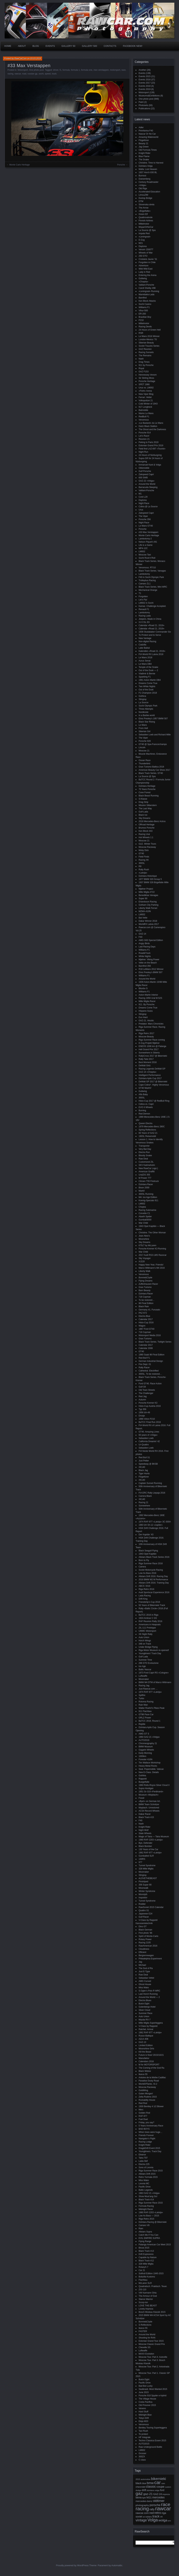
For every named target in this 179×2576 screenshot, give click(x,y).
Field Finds (144, 856)
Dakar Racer (145, 1814)
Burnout (142, 175)
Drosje (142, 1415)
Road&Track (144, 953)
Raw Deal (143, 1158)
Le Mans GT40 (146, 526)
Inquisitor (143, 1897)
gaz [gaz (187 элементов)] (139, 2493)
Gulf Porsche (145, 471)
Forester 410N (145, 1759)
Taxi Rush (143, 2431)
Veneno (142, 2408)
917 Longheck (145, 407)
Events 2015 (145, 76)
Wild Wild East (145, 269)
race (123, 70)
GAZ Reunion (145, 349)
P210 (141, 320)
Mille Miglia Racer (147, 1001)
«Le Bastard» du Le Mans (151, 423)
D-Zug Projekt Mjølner (149, 1043)
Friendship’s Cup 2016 (149, 1602)
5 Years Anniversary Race (151, 2125)
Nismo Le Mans (146, 413)
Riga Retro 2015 (146, 2219)
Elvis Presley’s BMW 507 (150, 972)
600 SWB (143, 477)
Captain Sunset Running (150, 1483)
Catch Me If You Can (148, 2235)
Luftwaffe (143, 1676)
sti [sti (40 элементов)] (144, 2517)
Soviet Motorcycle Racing (151, 1570)
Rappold (143, 1778)
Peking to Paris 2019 (148, 442)
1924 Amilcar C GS (148, 1618)
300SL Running (146, 1194)
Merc (141, 2109)
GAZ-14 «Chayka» (147, 1072)
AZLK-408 (143, 2039)
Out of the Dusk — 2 (148, 670)
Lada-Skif (143, 2161)
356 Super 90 (145, 1884)
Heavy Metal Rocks (148, 1766)
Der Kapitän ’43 (146, 1534)
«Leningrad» (145, 236)
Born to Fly (144, 1560)
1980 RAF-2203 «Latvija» (151, 1840)
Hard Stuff (143, 2411)
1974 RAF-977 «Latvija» (150, 1692)
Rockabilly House (147, 2100)
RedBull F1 (144, 416)
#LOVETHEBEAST (148, 1878)
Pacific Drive (145, 2186)
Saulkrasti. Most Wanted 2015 (153, 2389)
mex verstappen (101, 70)
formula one (86, 70)
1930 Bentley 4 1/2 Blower (151, 2106)
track (54, 73)
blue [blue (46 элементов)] (144, 2483)
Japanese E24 (145, 1913)
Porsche (121, 164)
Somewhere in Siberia (149, 1052)
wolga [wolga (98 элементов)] (162, 2520)
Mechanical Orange (148, 590)
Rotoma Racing (146, 1701)
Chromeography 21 (148, 1743)
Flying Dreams (145, 1281)
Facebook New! (132, 46)
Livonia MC (144, 2183)
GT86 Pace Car (146, 1714)
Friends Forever (146, 2135)
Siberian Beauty (146, 342)
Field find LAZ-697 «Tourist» (152, 448)
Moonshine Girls (146, 2048)
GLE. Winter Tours (147, 844)
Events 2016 (145, 79)
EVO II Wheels (146, 1107)
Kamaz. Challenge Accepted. (152, 606)
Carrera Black (145, 1496)
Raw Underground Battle (150, 2447)
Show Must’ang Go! (148, 2196)
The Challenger (146, 1393)
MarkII (142, 1191)
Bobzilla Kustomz (147, 2276)
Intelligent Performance (150, 1075)
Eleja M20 (143, 2421)
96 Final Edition (146, 1303)
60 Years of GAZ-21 (148, 1133)
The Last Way (145, 808)
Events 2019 (145, 89)
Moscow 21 (144, 750)
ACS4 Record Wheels (149, 1811)
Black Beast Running (148, 795)
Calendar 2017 (146, 1319)
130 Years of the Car (148, 1849)
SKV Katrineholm (147, 1165)
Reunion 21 (144, 439)
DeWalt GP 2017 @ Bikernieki (153, 1081)
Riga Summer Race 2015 (151, 2170)
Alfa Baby (143, 1094)
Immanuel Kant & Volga (150, 465)
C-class (142, 2460)
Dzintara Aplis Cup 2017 (150, 1078)
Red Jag (143, 1396)
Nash (141, 358)
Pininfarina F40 (146, 130)
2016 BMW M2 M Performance (153, 1579)
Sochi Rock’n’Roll (147, 558)
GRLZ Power (145, 1717)
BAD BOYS (144, 2129)
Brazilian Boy (145, 317)
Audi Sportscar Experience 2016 (154, 1592)
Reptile (142, 1724)
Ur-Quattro (144, 1444)
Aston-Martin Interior (148, 995)
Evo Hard (143, 1017)
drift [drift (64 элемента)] (144, 2490)
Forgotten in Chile (147, 262)
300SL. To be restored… (150, 1374)
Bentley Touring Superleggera (153, 2427)
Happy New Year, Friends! (151, 1264)
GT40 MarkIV (145, 1088)
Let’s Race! (144, 436)
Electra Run (144, 1152)
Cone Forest (144, 792)
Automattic (116, 2565)
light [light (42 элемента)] (144, 2498)
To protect (143, 2434)
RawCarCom (20, 58)
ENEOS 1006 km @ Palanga (152, 1046)
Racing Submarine (147, 1210)
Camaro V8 (144, 2225)
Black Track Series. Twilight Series (155, 1342)
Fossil (141, 1798)
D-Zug (142, 240)
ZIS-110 (142, 2289)
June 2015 (144, 2392)
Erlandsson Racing (148, 901)
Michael (142, 1965)
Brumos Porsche (147, 828)
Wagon (142, 1325)
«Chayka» (143, 281)
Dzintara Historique (148, 876)
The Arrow (143, 208)
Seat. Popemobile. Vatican (151, 1769)
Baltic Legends (146, 2190)
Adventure (143, 265)
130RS (142, 1859)
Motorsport (23, 70)
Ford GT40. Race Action (150, 1383)
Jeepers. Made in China (150, 619)
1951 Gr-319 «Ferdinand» (151, 1791)
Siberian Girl (144, 731)
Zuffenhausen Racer (148, 1284)
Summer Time (145, 1660)
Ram (141, 2228)
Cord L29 (143, 497)
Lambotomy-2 (145, 538)
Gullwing (143, 278)
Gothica (142, 696)
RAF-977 (143, 2116)
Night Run (143, 452)
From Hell (143, 728)
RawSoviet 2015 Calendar (151, 1907)
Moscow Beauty (146, 1036)
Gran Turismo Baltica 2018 (151, 767)
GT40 (141, 853)
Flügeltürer (144, 140)
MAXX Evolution (146, 2354)
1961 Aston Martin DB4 (150, 680)
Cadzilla (142, 644)
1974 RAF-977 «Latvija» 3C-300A (155, 1521)
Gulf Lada (143, 1656)
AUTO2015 (144, 2443)
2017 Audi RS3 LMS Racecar (152, 1255)
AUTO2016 (144, 1740)
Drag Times (144, 362)
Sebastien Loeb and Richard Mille (155, 734)
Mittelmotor (144, 224)
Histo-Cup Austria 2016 (150, 1406)
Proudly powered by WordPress (72, 2565)
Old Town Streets (147, 1390)
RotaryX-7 (143, 2267)
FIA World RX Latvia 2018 (151, 654)
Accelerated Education (149, 191)
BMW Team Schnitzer (149, 1804)
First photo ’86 (145, 1933)
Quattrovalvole (145, 217)
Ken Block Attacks (147, 301)
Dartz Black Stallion (148, 426)
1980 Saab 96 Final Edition (151, 1354)
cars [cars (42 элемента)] (163, 2483)
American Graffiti (147, 1171)
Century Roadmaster (148, 182)
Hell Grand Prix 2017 (148, 1049)
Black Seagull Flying (148, 1550)
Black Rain (144, 1306)
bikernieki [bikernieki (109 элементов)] (158, 2479)
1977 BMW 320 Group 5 (150, 879)
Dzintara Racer (146, 1184)
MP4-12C (143, 548)
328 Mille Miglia (146, 1868)
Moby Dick (144, 850)
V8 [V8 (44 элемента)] (161, 2517)
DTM (141, 201)
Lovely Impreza (146, 2309)
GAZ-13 (142, 2042)
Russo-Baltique (146, 2035)
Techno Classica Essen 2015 (152, 2440)
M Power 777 (145, 1178)
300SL (142, 863)
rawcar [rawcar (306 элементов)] (163, 2508)
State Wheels (145, 1833)
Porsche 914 (145, 432)
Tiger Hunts (144, 1473)
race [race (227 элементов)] (165, 2504)
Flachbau (143, 2280)
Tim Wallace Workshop (149, 1762)
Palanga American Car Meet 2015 (155, 2244)
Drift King (143, 1599)
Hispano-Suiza (146, 1011)
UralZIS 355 (144, 1175)
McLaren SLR (145, 2283)
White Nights (145, 956)
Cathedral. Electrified (148, 1370)
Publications (144, 108)
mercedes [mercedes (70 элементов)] (158, 2497)
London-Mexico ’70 (148, 339)
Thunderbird (144, 763)
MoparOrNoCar (146, 227)
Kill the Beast (145, 2052)
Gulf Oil (142, 1387)
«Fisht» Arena (145, 391)
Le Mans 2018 (145, 657)
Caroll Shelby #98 (147, 288)
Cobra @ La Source (148, 506)
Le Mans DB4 (145, 664)
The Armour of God (148, 2296)
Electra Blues (145, 2000)
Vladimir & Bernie (147, 673)
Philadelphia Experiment (150, 1958)
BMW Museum (146, 1746)
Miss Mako (144, 1987)
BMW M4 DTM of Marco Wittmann (155, 1682)
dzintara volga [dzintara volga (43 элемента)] (153, 2490)
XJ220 (142, 1261)
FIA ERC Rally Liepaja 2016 (152, 1493)
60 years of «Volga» (148, 1435)
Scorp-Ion (143, 2302)
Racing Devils (145, 326)
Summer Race (145, 2013)
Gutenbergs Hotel (147, 2007)
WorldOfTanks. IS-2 (148, 2084)
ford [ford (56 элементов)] (162, 2490)
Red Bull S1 (144, 1457)
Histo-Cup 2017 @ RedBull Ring (154, 1101)
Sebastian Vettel (146, 1978)
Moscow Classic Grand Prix (152, 2344)
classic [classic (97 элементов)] (151, 2486)
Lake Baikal (144, 648)
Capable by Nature (147, 2257)
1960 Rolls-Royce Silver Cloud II (154, 1785)
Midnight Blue (145, 2415)
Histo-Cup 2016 (146, 1322)
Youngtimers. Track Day (150, 2151)
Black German (145, 1929)
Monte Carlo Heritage (19, 164)
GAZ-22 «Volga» (147, 481)
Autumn (142, 1399)
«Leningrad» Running (149, 291)
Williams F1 (144, 307)
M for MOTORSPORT (149, 2064)
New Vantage (145, 638)
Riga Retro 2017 (146, 1033)
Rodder (142, 1904)
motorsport (115, 70)
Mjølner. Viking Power (149, 959)
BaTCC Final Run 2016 (150, 1422)
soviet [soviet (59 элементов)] (139, 2516)
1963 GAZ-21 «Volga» (149, 2193)
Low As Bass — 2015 (149, 2215)
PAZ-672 (143, 1313)
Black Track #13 (146, 2251)
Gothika (142, 1775)
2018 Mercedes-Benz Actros (152, 821)
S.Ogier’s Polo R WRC (149, 1991)
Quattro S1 (144, 1910)
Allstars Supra (145, 2231)
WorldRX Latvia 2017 (149, 924)
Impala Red (144, 233)
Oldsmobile (144, 468)
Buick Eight (144, 2003)
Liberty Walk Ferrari (148, 908)
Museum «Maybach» (148, 1795)
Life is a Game (145, 545)
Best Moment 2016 (148, 1062)
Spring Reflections (147, 1130)
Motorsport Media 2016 (150, 1335)
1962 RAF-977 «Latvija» (150, 1852)
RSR (141, 333)
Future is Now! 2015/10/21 (151, 2055)
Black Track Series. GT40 (151, 773)
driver (55, 70)
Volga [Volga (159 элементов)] (152, 2520)
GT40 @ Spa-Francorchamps (153, 744)
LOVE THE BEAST (148, 2305)
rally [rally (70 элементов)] (152, 2509)
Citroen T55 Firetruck (149, 1181)
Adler (141, 127)
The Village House (147, 2399)
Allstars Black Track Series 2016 (154, 1557)
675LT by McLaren (147, 1245)
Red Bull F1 (144, 1358)
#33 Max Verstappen (148, 532)
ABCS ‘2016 (144, 1586)
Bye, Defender (145, 1843)
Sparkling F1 (145, 677)
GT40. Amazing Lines (149, 1432)
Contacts (110, 46)
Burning (142, 1110)
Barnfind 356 (145, 966)
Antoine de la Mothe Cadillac (152, 2077)
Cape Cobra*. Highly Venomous (154, 1085)
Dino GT (143, 1926)
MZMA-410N (145, 911)
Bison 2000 (144, 1187)
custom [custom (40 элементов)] (168, 2487)
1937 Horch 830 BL (148, 172)
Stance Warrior (146, 2299)
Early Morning (145, 1753)
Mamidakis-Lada (146, 294)
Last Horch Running (148, 1994)
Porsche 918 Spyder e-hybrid (152, 2395)
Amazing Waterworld (148, 137)
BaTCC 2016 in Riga (148, 1615)
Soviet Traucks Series (149, 346)
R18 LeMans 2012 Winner (151, 969)
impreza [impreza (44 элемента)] (166, 2494)
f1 (60, 70)
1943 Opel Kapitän (147, 1554)
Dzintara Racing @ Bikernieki (152, 2222)
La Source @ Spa (147, 230)
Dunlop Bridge (145, 198)
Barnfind (143, 297)
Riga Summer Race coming (152, 1040)
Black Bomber (145, 1846)
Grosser (142, 2453)
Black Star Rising (147, 722)
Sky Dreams (144, 818)
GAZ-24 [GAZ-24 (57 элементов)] (157, 2494)
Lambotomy (144, 574)
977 (140, 1862)
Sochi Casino (145, 304)
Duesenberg (144, 179)
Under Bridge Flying (148, 1647)
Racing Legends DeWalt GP (152, 1068)
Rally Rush (144, 869)
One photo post (36, 70)
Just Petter (144, 1460)
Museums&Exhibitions (149, 95)
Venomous (144, 420)
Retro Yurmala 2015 (148, 2177)
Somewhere (144, 1505)
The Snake (144, 159)
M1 (140, 493)
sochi (41, 73)
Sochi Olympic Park (148, 705)
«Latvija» (143, 873)
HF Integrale (144, 2437)
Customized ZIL (146, 1162)
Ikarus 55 (143, 2074)
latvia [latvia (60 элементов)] (139, 2497)
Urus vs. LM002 (146, 387)
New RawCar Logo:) (148, 1168)
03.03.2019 (35, 58)
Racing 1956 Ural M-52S (150, 998)
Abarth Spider (145, 1216)
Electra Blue (144, 1316)
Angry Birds (144, 943)
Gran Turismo (145, 1287)
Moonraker (144, 1679)
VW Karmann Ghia (147, 2293)
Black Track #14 (146, 2199)
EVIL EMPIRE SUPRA (149, 2238)
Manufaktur (144, 2058)
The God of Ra (146, 1968)
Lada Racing (145, 1595)
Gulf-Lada (143, 811)
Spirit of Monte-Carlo (148, 1936)
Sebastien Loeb (146, 1438)
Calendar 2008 (146, 1348)
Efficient (142, 1952)
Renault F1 (144, 609)
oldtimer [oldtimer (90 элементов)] (158, 2501)
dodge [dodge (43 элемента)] (138, 2490)
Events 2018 (145, 86)
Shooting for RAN (147, 2337)
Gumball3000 (145, 1219)
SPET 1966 (144, 384)
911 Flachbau (145, 1711)
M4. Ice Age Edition (148, 1197)
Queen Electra (145, 1123)
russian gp (32, 73)
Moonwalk (143, 1888)
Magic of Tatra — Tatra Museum (154, 1836)
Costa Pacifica (145, 2402)
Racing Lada (145, 616)
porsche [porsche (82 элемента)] (155, 2505)
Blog (36, 46)
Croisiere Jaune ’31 (148, 259)
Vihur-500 (143, 310)
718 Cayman (145, 1297)
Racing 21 (143, 1502)
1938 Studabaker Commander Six (155, 632)
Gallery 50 (68, 46)
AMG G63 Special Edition (151, 940)
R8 (140, 866)
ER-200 (142, 314)
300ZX (142, 2456)
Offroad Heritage (147, 824)
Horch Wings (145, 1640)
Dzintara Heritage (147, 786)
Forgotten (143, 596)
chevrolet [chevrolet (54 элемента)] (140, 2487)
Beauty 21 (143, 143)
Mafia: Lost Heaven (148, 169)
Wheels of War (146, 252)
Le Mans (143, 725)
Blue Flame (144, 156)
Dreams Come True (148, 683)
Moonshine (144, 1239)
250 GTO (143, 256)
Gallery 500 (89, 46)
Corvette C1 (144, 1213)
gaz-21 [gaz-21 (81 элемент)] (148, 2494)
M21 (141, 243)
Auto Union (144, 1637)
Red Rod (143, 2103)
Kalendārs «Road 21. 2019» (152, 651)
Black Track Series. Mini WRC (153, 587)
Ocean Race (145, 760)
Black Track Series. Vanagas (152, 571)
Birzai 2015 (144, 2248)
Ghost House (145, 1984)
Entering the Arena (147, 275)
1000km (142, 1756)
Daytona (143, 246)
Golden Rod (144, 2113)
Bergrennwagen (146, 1955)
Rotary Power (145, 1939)
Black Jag (143, 1470)
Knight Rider (144, 153)
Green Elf (143, 214)
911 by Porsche (146, 365)
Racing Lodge (145, 2142)
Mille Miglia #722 (147, 892)
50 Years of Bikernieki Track (152, 1605)
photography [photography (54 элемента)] (142, 2505)
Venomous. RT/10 (147, 567)
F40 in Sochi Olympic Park (151, 577)
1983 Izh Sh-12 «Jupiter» (151, 1525)
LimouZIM (143, 195)
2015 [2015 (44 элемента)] (138, 2479)
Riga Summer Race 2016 (151, 1563)
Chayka (142, 1207)
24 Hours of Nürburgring (150, 455)
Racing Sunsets (146, 352)
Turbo (141, 1698)
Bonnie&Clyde (145, 1277)
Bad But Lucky (145, 2386)
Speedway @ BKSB (148, 1464)
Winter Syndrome (147, 1891)
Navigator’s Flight (147, 2138)
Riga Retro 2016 (146, 1589)
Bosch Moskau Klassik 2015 (152, 2312)
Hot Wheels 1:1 (146, 837)
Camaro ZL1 (145, 583)
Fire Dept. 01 (145, 1364)
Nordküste (143, 712)
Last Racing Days (147, 946)
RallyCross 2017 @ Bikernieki (153, 1056)
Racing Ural (144, 834)
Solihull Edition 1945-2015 (151, 2273)
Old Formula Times (148, 150)
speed (48, 73)
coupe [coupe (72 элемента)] (160, 2486)
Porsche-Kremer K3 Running (152, 1248)
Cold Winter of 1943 (148, 403)
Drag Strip (143, 802)
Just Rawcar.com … (148, 1689)
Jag (140, 1962)
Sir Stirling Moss (146, 378)
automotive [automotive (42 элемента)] (145, 2479)
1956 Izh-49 (144, 1412)
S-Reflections (145, 2325)
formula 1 (75, 70)
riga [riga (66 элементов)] (163, 2512)
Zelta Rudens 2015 (148, 2097)
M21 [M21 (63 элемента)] (149, 2497)
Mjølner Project (146, 889)
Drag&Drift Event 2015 (149, 2148)
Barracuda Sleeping (148, 487)
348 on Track (145, 1644)
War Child (143, 1223)
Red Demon (144, 1113)
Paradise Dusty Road (149, 2080)
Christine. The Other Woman (152, 1232)
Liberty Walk (144, 1271)
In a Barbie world (147, 715)
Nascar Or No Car (147, 134)
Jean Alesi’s (144, 1236)
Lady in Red (144, 272)
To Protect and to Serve (150, 635)
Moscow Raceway (147, 847)
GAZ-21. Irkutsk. (146, 1020)
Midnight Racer (146, 2209)
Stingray (142, 699)
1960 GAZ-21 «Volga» (149, 1737)
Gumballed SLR (146, 1856)
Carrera (142, 1566)
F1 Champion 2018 (148, 693)
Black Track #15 (146, 1817)
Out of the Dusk (146, 689)
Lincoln (142, 747)
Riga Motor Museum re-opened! (154, 1650)
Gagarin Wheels (146, 1750)
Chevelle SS (144, 2347)
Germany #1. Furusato (149, 1309)
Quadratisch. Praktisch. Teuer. (153, 2286)
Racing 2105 (145, 1942)
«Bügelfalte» (145, 211)
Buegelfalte (144, 1782)
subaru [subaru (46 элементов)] (148, 2516)
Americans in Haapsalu (150, 1624)
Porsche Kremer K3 (148, 1403)
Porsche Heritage (147, 381)
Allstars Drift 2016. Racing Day (153, 1576)
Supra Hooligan (146, 1788)
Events (50, 46)
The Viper (143, 516)
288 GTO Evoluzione (148, 1663)
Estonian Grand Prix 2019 (151, 445)
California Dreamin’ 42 (149, 1441)
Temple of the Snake (148, 667)
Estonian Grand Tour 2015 (151, 2341)
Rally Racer (144, 1367)
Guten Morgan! (146, 2093)
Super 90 (143, 898)
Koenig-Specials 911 (148, 1200)
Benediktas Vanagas (148, 895)
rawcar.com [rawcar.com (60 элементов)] (142, 2513)
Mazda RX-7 (145, 2019)
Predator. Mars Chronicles (151, 1024)
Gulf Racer (144, 1917)
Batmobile (143, 410)
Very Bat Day (145, 1149)
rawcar (17, 73)
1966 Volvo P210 (147, 1419)
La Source (143, 702)
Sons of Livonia (146, 2167)
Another (142, 70)
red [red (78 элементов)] (151, 2513)
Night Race (144, 503)
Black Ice (143, 815)
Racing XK (144, 860)
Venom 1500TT (146, 249)
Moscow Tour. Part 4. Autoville (153, 2357)
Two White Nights (147, 686)
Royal (141, 368)
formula (66, 70)
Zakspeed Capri (146, 474)
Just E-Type (144, 1971)
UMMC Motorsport (147, 1631)
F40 (140, 937)
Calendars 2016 (146, 2061)
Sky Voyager (145, 1258)
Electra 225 (144, 2164)
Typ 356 (142, 1409)
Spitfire (142, 1695)
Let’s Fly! (143, 599)
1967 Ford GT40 (146, 1329)
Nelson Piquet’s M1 (148, 542)
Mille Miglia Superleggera (151, 2023)
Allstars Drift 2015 (147, 2174)
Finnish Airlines (146, 220)
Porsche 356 (145, 519)
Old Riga (143, 188)
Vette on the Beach (148, 962)
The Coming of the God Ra (151, 2068)
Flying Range (145, 2241)
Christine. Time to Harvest (151, 163)
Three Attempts (146, 709)
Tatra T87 (143, 2158)
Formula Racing (146, 2206)
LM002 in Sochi (146, 603)
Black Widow (145, 2071)
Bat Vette (143, 917)
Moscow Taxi (145, 554)
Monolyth (143, 1894)
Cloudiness (144, 1949)
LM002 (142, 551)
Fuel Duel (143, 2119)
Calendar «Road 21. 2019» (151, 625)
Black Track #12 (146, 2260)
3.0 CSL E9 (144, 622)
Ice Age (142, 1666)
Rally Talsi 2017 (146, 1059)
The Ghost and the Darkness (152, 429)
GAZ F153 (143, 371)
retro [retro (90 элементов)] (157, 2513)
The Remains (145, 355)
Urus (141, 509)
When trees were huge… (150, 2132)
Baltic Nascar (145, 1669)
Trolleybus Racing (147, 580)
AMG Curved (145, 1981)
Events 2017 (145, 83)
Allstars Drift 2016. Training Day (154, 1583)
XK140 (142, 1467)
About (22, 46)
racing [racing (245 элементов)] (142, 2508)
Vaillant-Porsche (146, 285)
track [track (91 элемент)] (155, 2516)
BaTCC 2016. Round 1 (149, 1721)
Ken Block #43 (145, 831)
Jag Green (144, 146)
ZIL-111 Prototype (147, 1627)
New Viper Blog (146, 394)
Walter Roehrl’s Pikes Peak (152, 1708)
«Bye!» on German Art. (149, 1801)
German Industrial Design (151, 1361)
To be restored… (147, 1300)
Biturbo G (143, 988)
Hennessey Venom (148, 375)
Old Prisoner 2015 (147, 2405)
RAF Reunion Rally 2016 (150, 1621)
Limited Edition (146, 2045)
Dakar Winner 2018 (148, 921)
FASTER (143, 2331)
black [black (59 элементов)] (138, 2483)
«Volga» (142, 185)
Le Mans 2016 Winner (149, 336)
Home (7, 46)
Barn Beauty (144, 1290)
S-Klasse (143, 799)
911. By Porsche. (147, 1004)
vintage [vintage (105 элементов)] (141, 2520)
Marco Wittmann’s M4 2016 (152, 1268)
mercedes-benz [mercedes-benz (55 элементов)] (144, 2501)
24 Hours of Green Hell (150, 330)
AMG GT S (144, 1734)
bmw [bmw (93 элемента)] (150, 2483)
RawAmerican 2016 (148, 1946)
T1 (140, 593)
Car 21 (142, 2270)
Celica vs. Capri (146, 1104)
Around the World (147, 484)
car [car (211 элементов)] (157, 2482)
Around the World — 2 (149, 1997)
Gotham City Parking (148, 905)
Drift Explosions (146, 2254)
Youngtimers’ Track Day (150, 1653)
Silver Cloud (144, 2010)
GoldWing (143, 2090)
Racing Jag (144, 1685)
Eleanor (142, 2154)
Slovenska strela (146, 204)
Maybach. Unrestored (149, 1807)
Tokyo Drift (144, 2418)
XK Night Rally (145, 1634)
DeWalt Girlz (145, 1065)
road (24, 73)
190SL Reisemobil (147, 1136)
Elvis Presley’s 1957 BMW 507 (153, 718)
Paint (141, 102)
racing (10, 73)
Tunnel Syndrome (147, 1865)
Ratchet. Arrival (146, 2029)
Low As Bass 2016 (147, 1573)
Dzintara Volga (146, 166)
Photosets (143, 105)
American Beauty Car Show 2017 (154, 770)
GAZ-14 (142, 934)
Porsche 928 (145, 741)
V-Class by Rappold (148, 2026)
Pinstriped (143, 1881)
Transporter (144, 1146)
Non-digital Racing (147, 641)
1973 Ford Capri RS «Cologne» (154, 1672)
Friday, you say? (146, 2122)
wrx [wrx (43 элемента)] (169, 2521)
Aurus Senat (144, 660)
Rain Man (143, 1705)
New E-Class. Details (149, 1772)
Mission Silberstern (148, 805)
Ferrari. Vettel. (145, 397)
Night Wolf (143, 1830)
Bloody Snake (145, 1155)
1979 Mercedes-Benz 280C (152, 1126)
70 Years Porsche (147, 789)
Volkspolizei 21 (146, 400)
